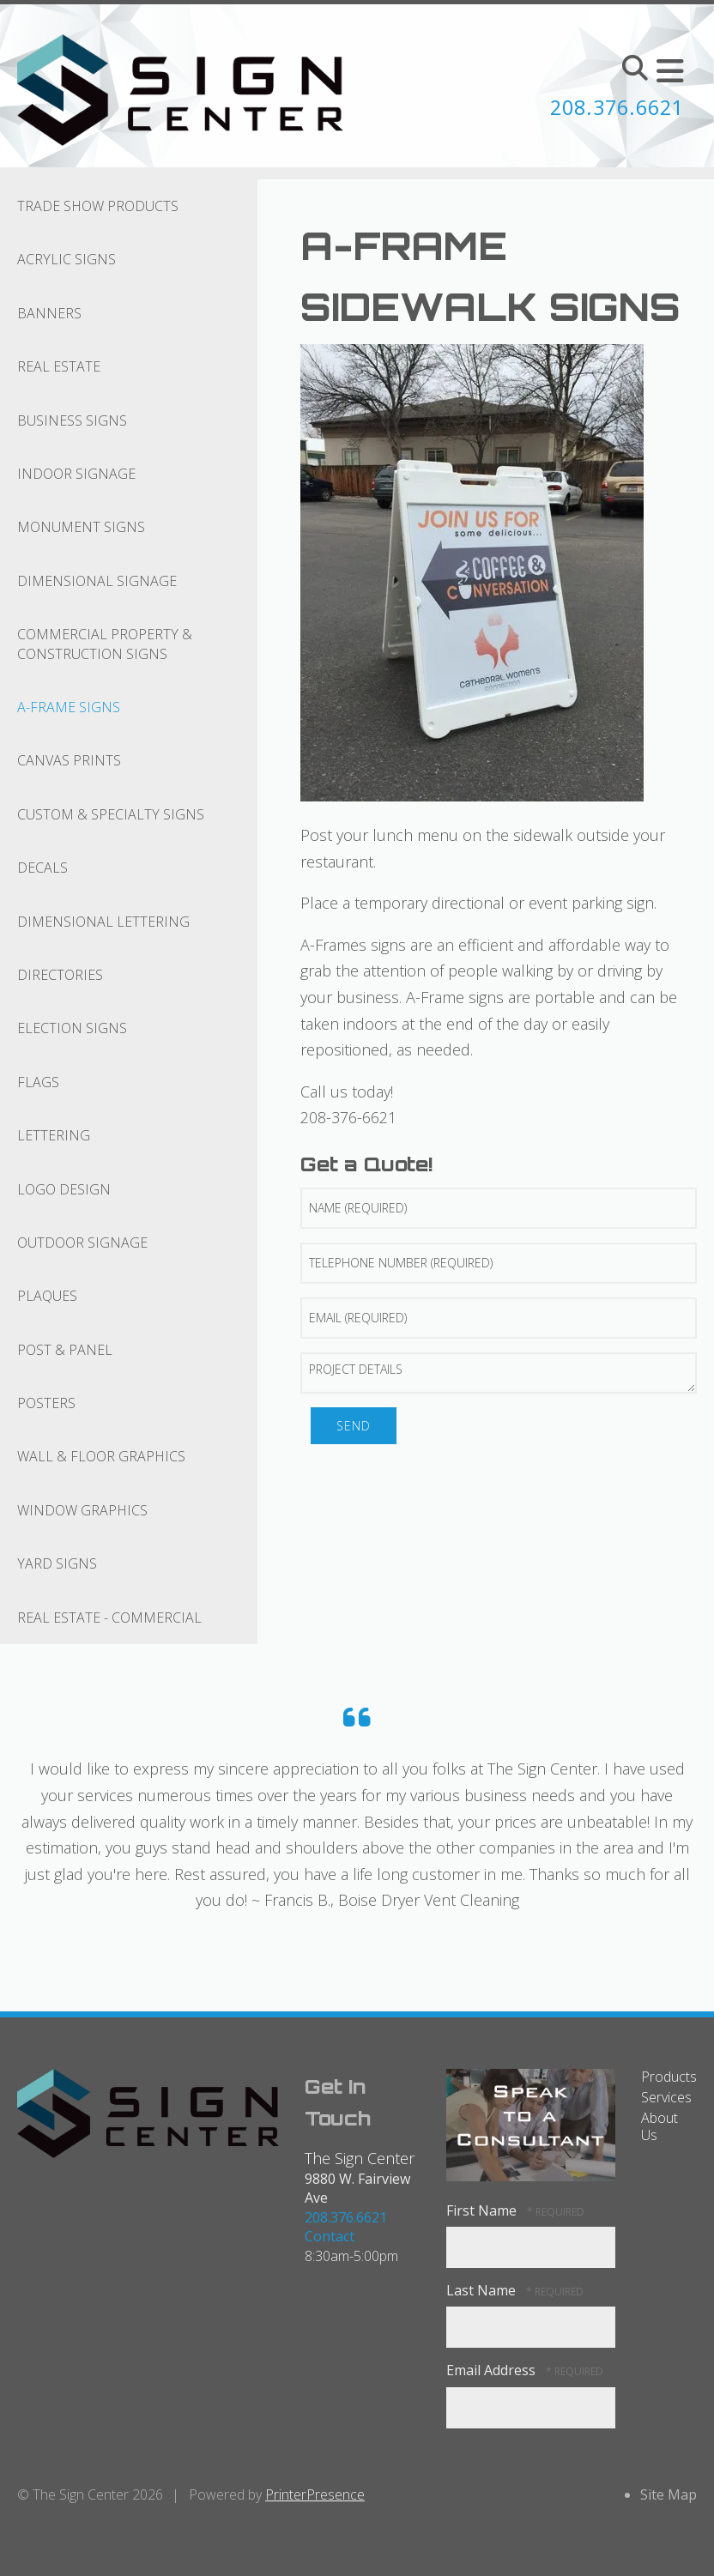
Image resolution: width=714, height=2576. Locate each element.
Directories (60, 974)
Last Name (482, 2290)
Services (666, 2097)
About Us (659, 2126)
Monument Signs (81, 526)
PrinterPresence (315, 2494)
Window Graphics (82, 1510)
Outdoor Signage (82, 1242)
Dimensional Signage (97, 580)
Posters (46, 1403)
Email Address (492, 2370)
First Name (483, 2210)
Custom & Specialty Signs (110, 814)
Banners (49, 313)
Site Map (668, 2494)
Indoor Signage (76, 473)
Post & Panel (64, 1349)
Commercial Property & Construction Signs (104, 643)
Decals (42, 867)
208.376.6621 (613, 107)
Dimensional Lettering (103, 921)
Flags (38, 1082)
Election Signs (72, 1028)
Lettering (53, 1135)
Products (669, 2076)
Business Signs (72, 420)
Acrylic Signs (66, 259)
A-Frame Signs (68, 707)
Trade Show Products (97, 206)
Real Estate (58, 366)
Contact (329, 2236)
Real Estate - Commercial (109, 1617)
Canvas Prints (69, 760)
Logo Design (64, 1189)
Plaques (47, 1295)
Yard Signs (57, 1563)
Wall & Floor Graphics (101, 1456)
